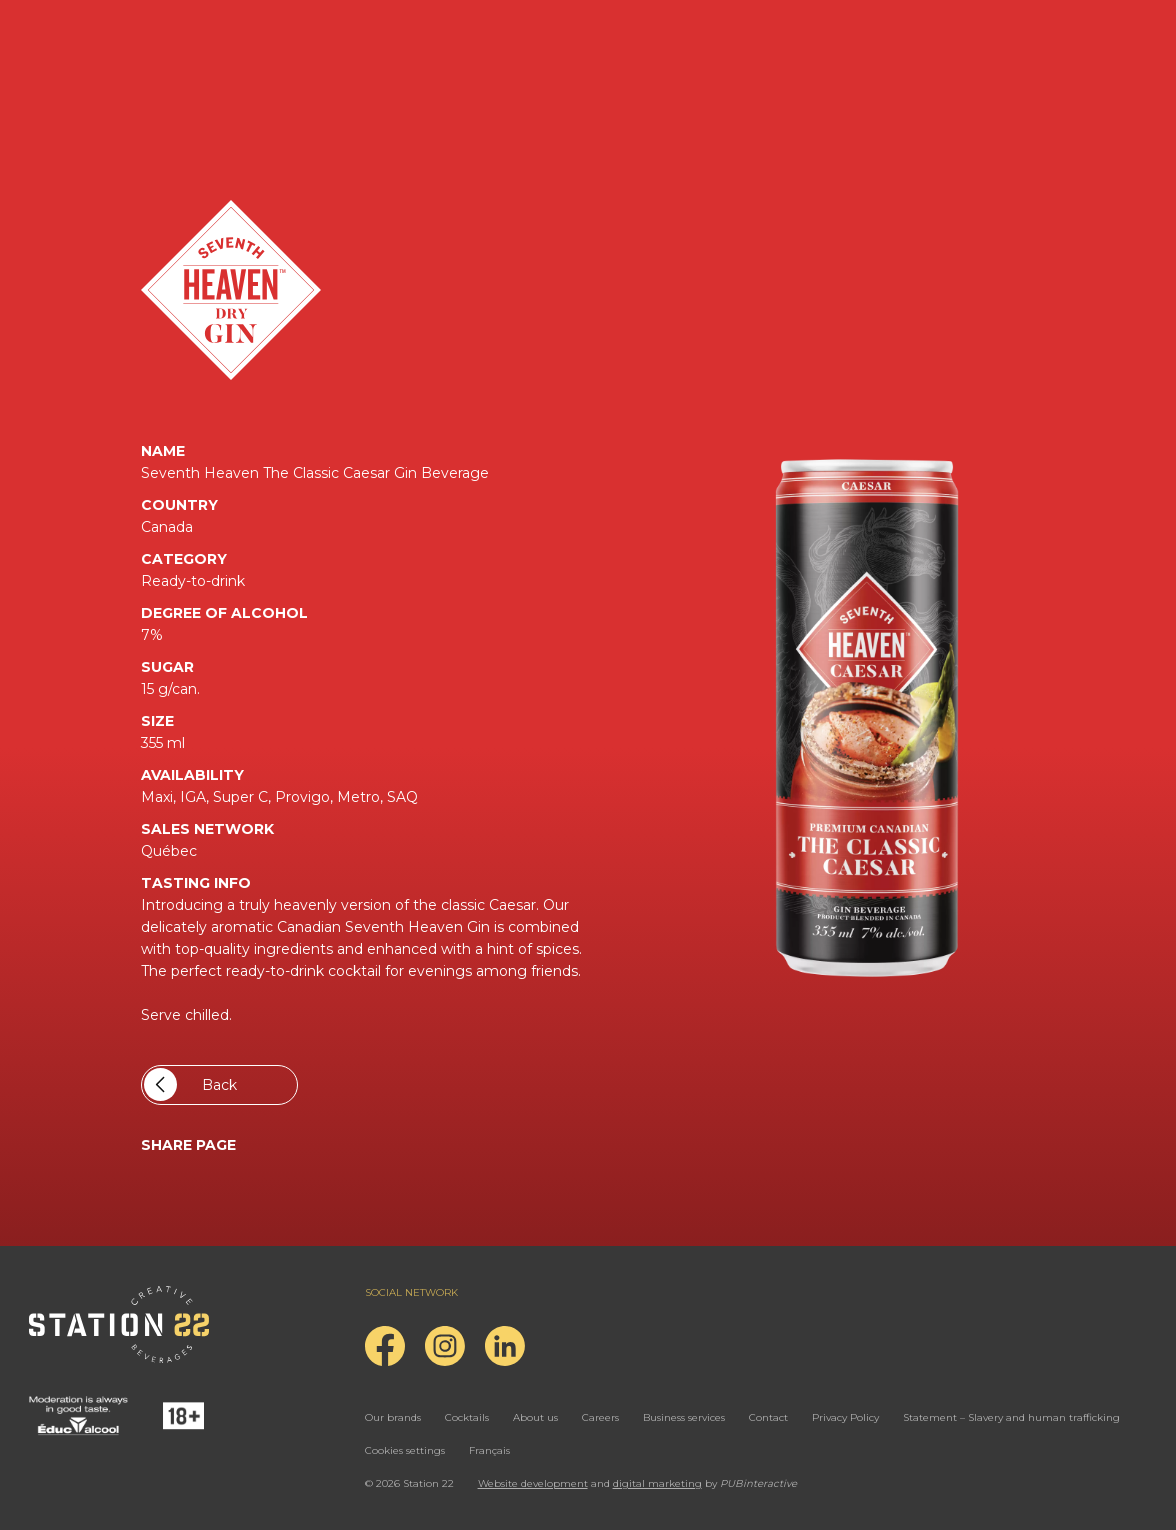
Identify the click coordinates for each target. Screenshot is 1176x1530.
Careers (600, 1417)
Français (489, 1450)
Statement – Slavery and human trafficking (1011, 1417)
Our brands (393, 1417)
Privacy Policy (845, 1417)
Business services (684, 1417)
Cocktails (467, 1417)
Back (190, 1084)
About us (535, 1417)
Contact (768, 1417)
